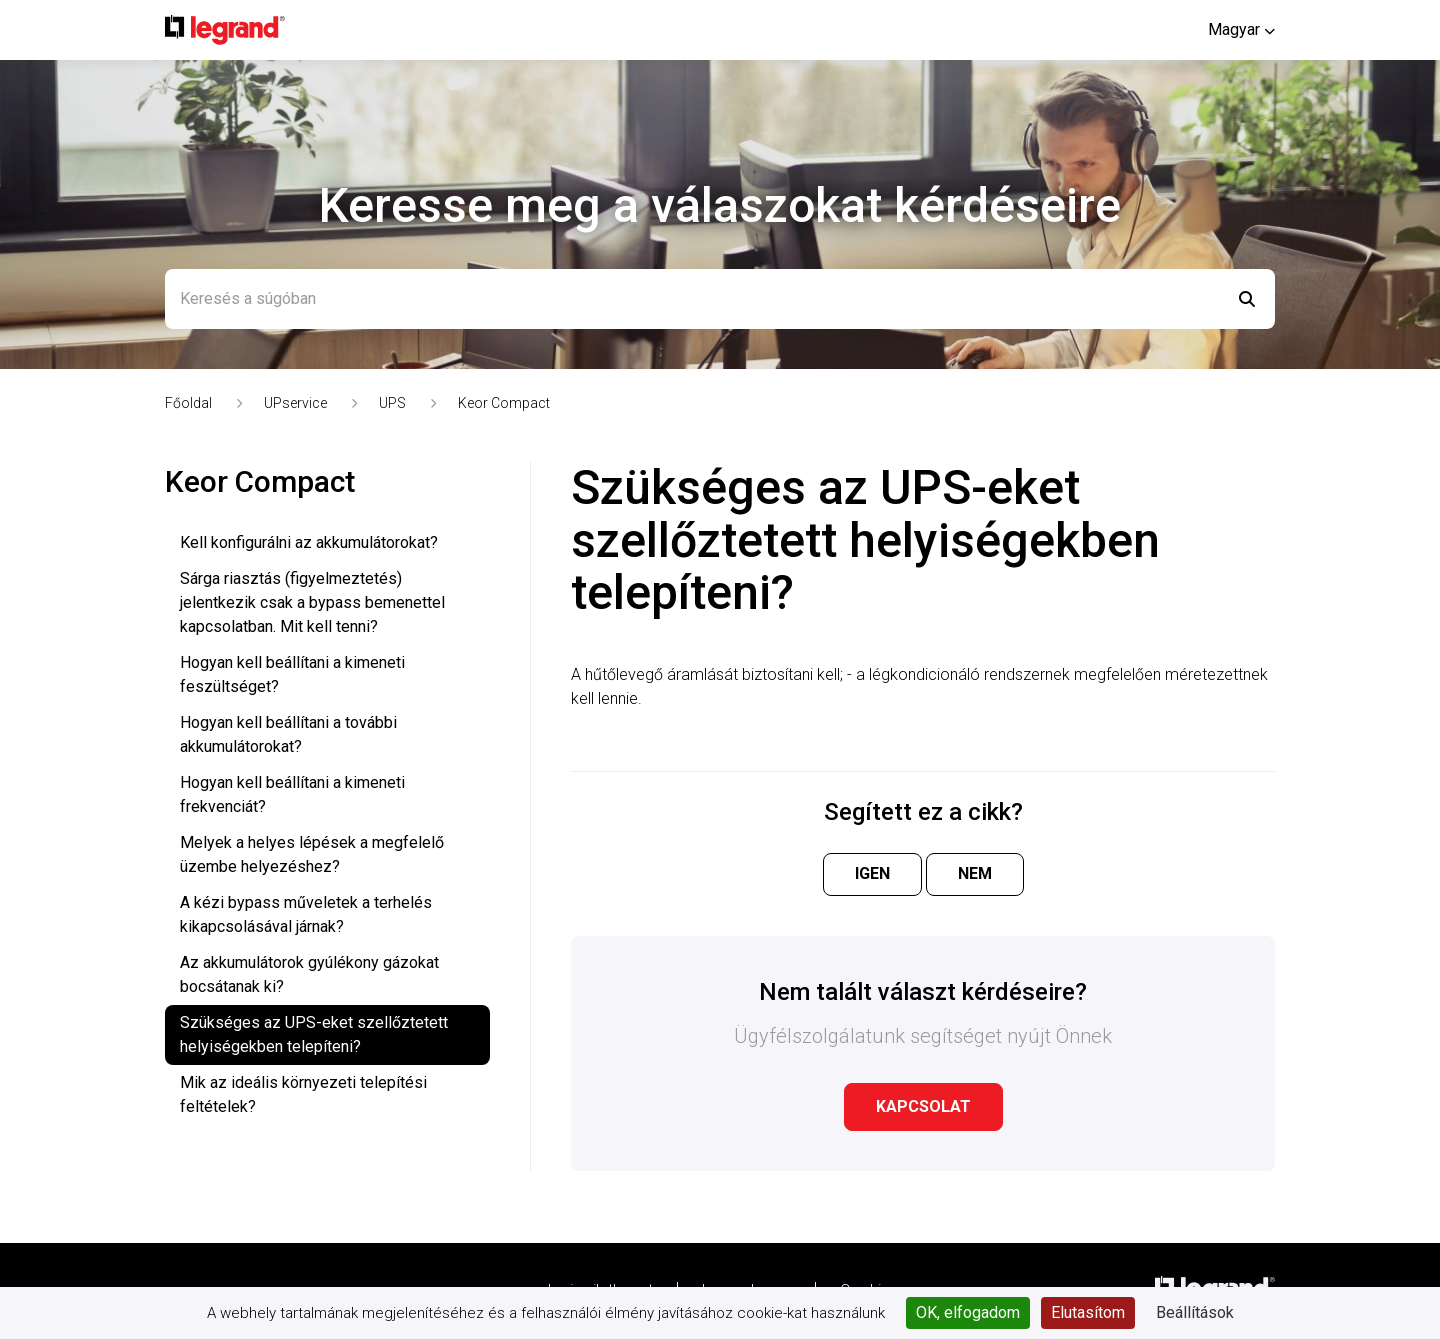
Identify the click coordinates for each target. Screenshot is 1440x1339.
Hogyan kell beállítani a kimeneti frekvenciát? (292, 794)
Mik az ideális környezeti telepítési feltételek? (303, 1094)
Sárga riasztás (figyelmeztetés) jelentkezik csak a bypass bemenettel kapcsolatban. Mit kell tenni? (312, 602)
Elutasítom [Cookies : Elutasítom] (1088, 1312)
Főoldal (188, 403)
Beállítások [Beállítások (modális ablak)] (1195, 1312)
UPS (392, 403)
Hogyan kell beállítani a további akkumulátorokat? (288, 734)
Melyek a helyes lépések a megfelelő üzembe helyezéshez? (312, 854)
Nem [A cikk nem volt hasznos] (975, 873)
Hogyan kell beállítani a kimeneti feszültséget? (292, 674)
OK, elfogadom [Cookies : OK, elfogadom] (968, 1312)
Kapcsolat (923, 1106)
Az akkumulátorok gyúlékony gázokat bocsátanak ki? (309, 974)
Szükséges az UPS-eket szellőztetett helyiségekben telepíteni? (314, 1034)
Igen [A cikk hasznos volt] (872, 873)
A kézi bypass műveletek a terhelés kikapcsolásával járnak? (306, 914)
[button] (1241, 29)
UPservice (295, 403)
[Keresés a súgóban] (720, 299)
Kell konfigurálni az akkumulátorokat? (309, 542)
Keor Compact (504, 403)
